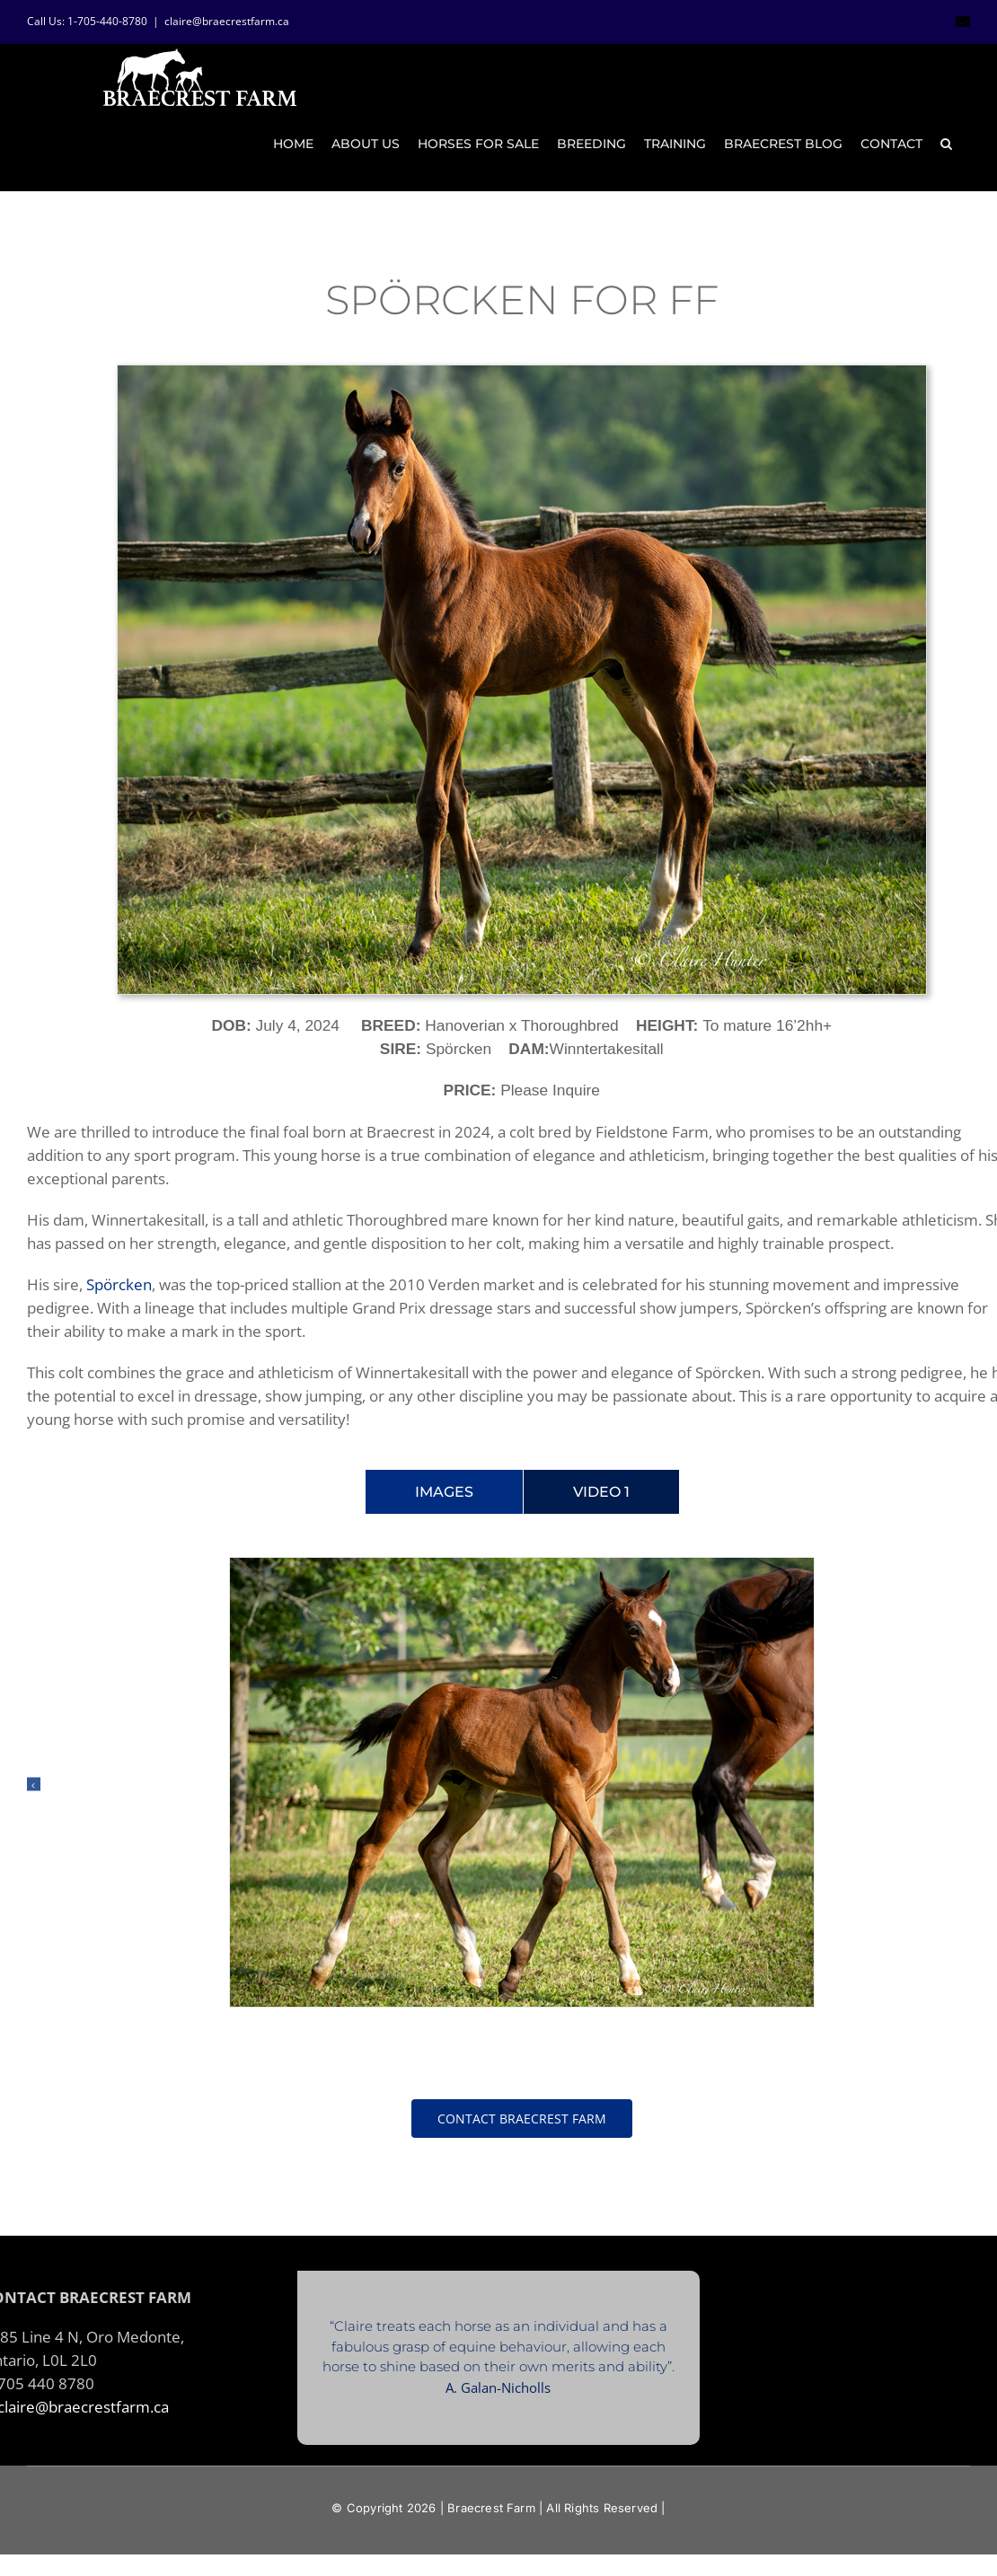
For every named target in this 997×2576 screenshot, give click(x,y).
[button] (946, 143)
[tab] (444, 1482)
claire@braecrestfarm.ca (226, 21)
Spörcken (119, 1274)
